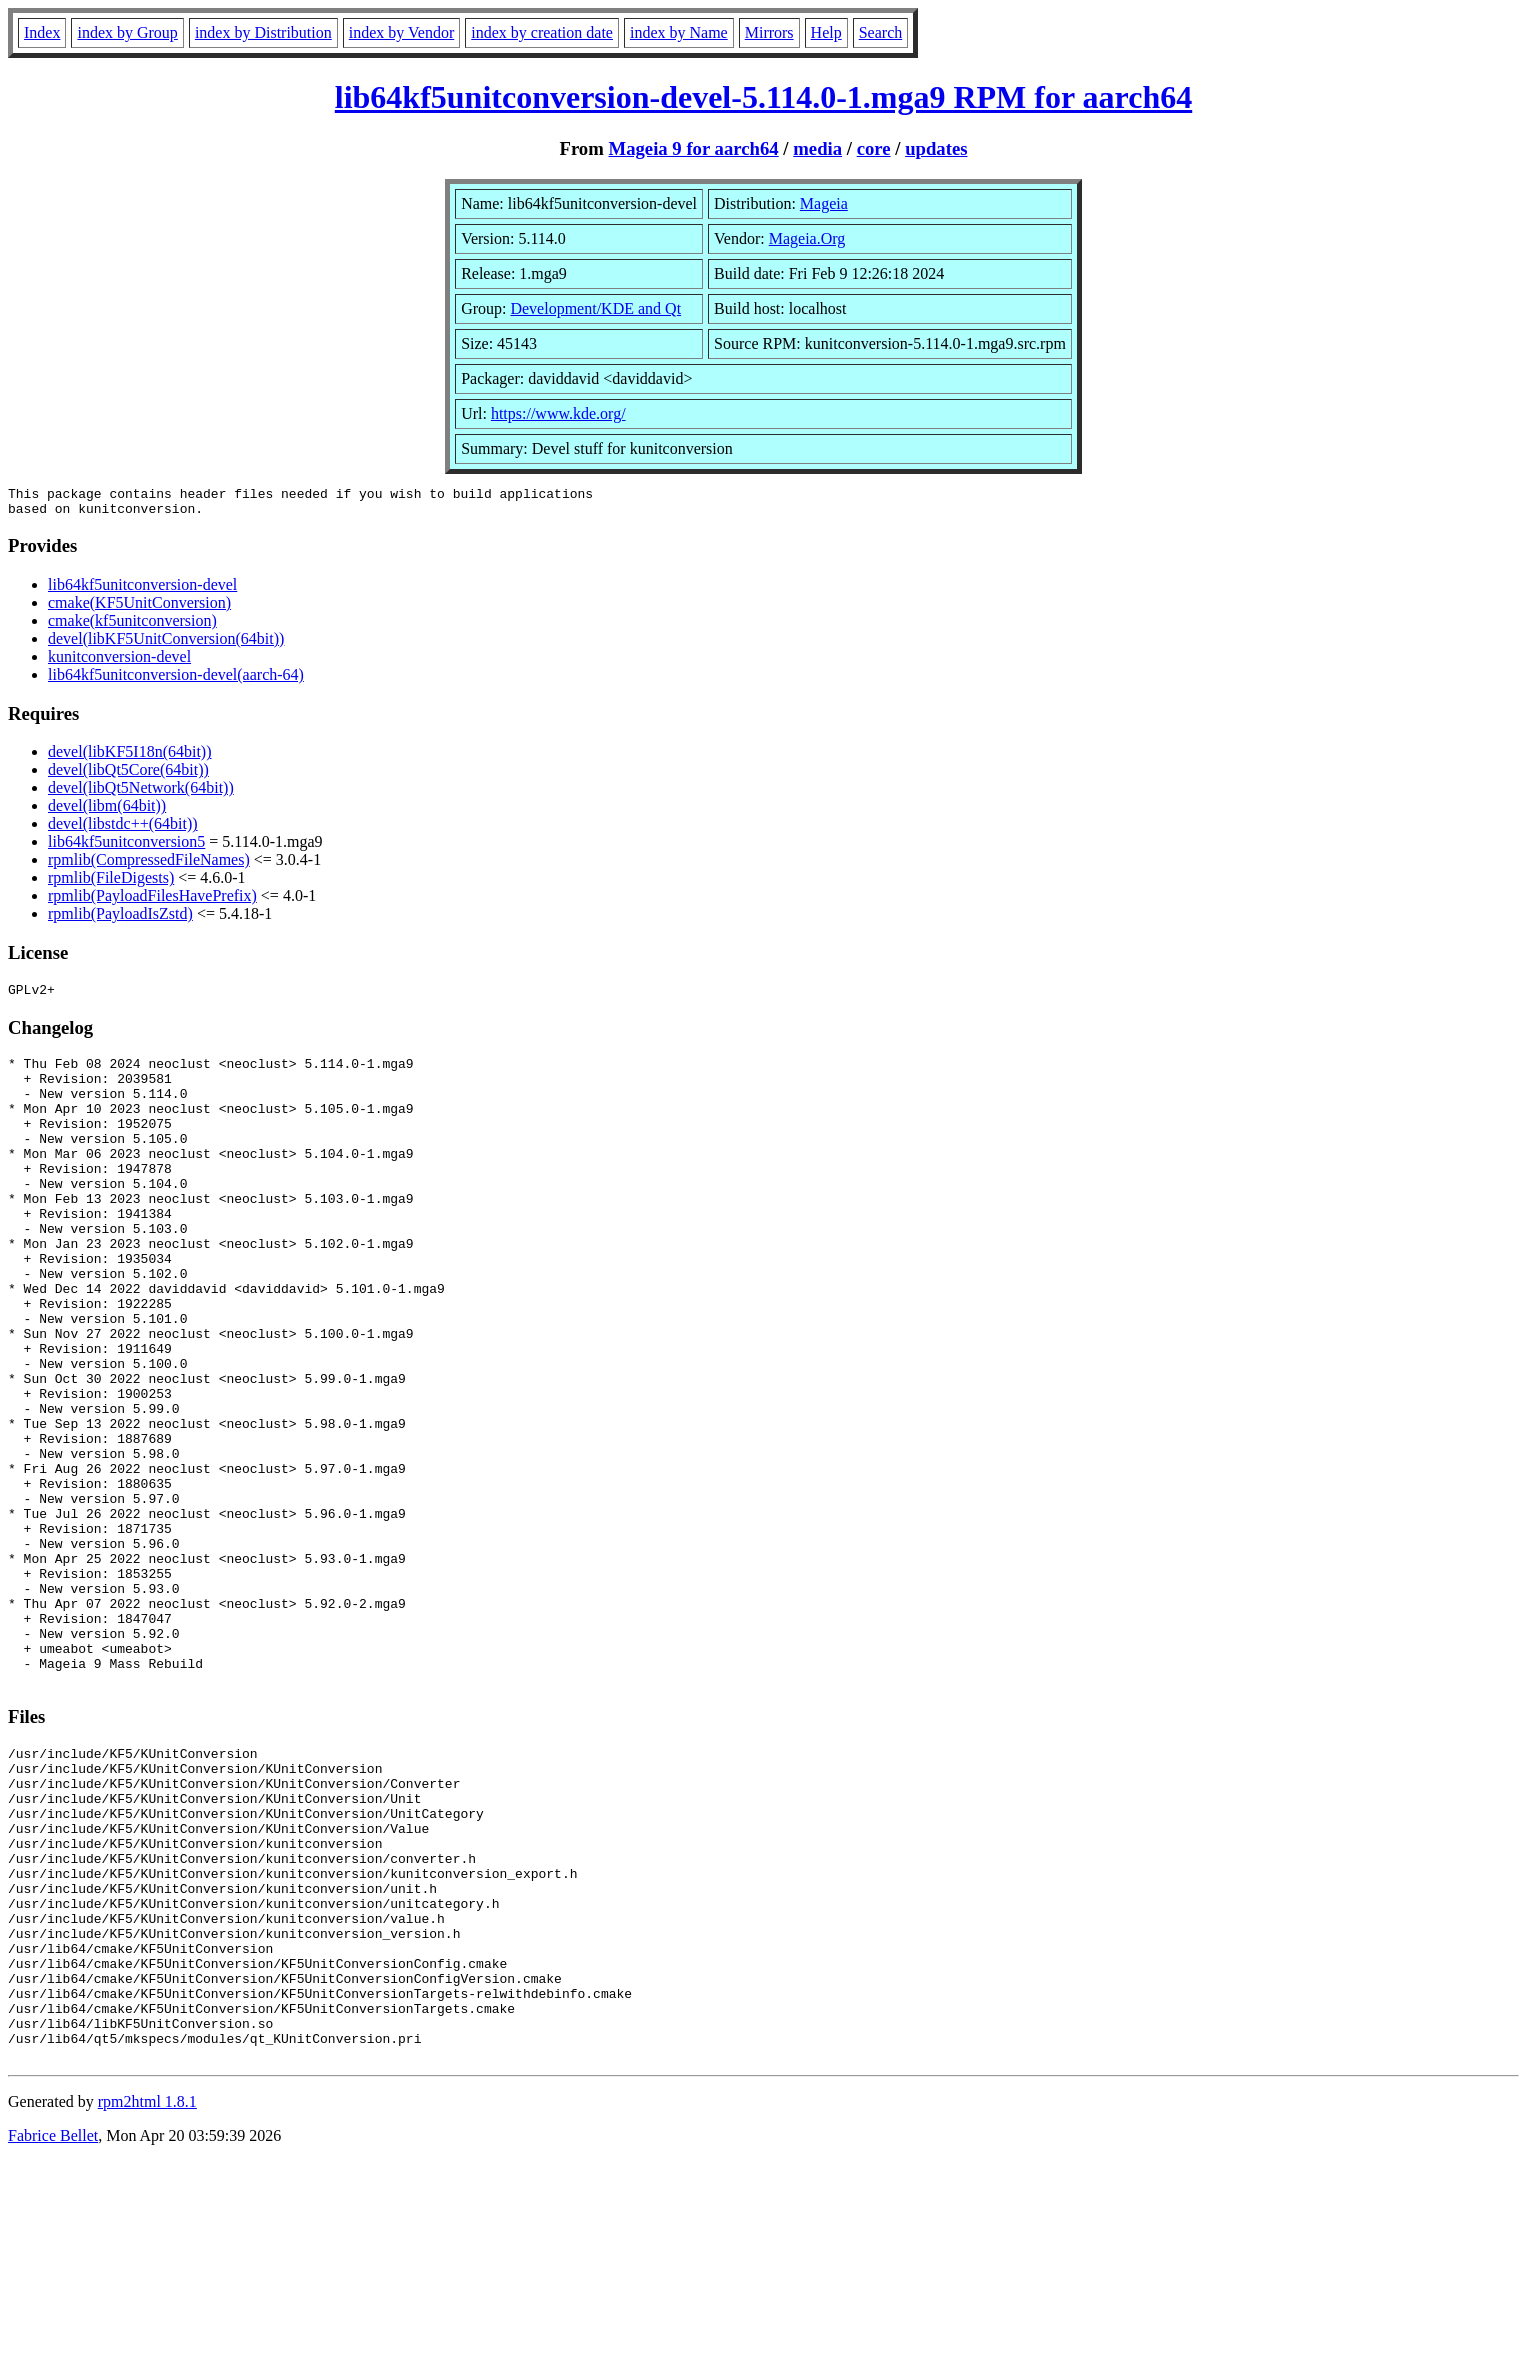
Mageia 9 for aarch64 (693, 148)
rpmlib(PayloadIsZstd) (120, 919)
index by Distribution (263, 32)
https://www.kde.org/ (558, 413)
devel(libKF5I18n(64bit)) (130, 757)
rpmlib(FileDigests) (111, 883)
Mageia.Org (807, 238)
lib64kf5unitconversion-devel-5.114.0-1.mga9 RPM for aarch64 (763, 97)
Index (42, 32)
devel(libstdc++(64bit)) (123, 829)
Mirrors (769, 32)
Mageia (824, 203)
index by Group (127, 32)
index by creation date (542, 32)
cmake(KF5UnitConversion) (139, 608)
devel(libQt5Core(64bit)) (128, 775)
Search (881, 32)
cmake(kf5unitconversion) (132, 626)
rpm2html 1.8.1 (147, 2299)
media (817, 148)
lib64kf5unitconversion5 (126, 847)
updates (936, 148)
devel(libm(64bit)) (107, 811)
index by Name (679, 32)
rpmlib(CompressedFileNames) (149, 865)
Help (826, 32)
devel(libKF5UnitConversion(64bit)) (166, 644)
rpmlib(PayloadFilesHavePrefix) (152, 901)
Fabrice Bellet (53, 2333)
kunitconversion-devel (119, 662)
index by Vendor (401, 32)
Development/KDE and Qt (595, 308)
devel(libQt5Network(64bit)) (141, 793)
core (874, 148)
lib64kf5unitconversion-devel (142, 590)
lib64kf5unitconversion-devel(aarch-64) (176, 680)
